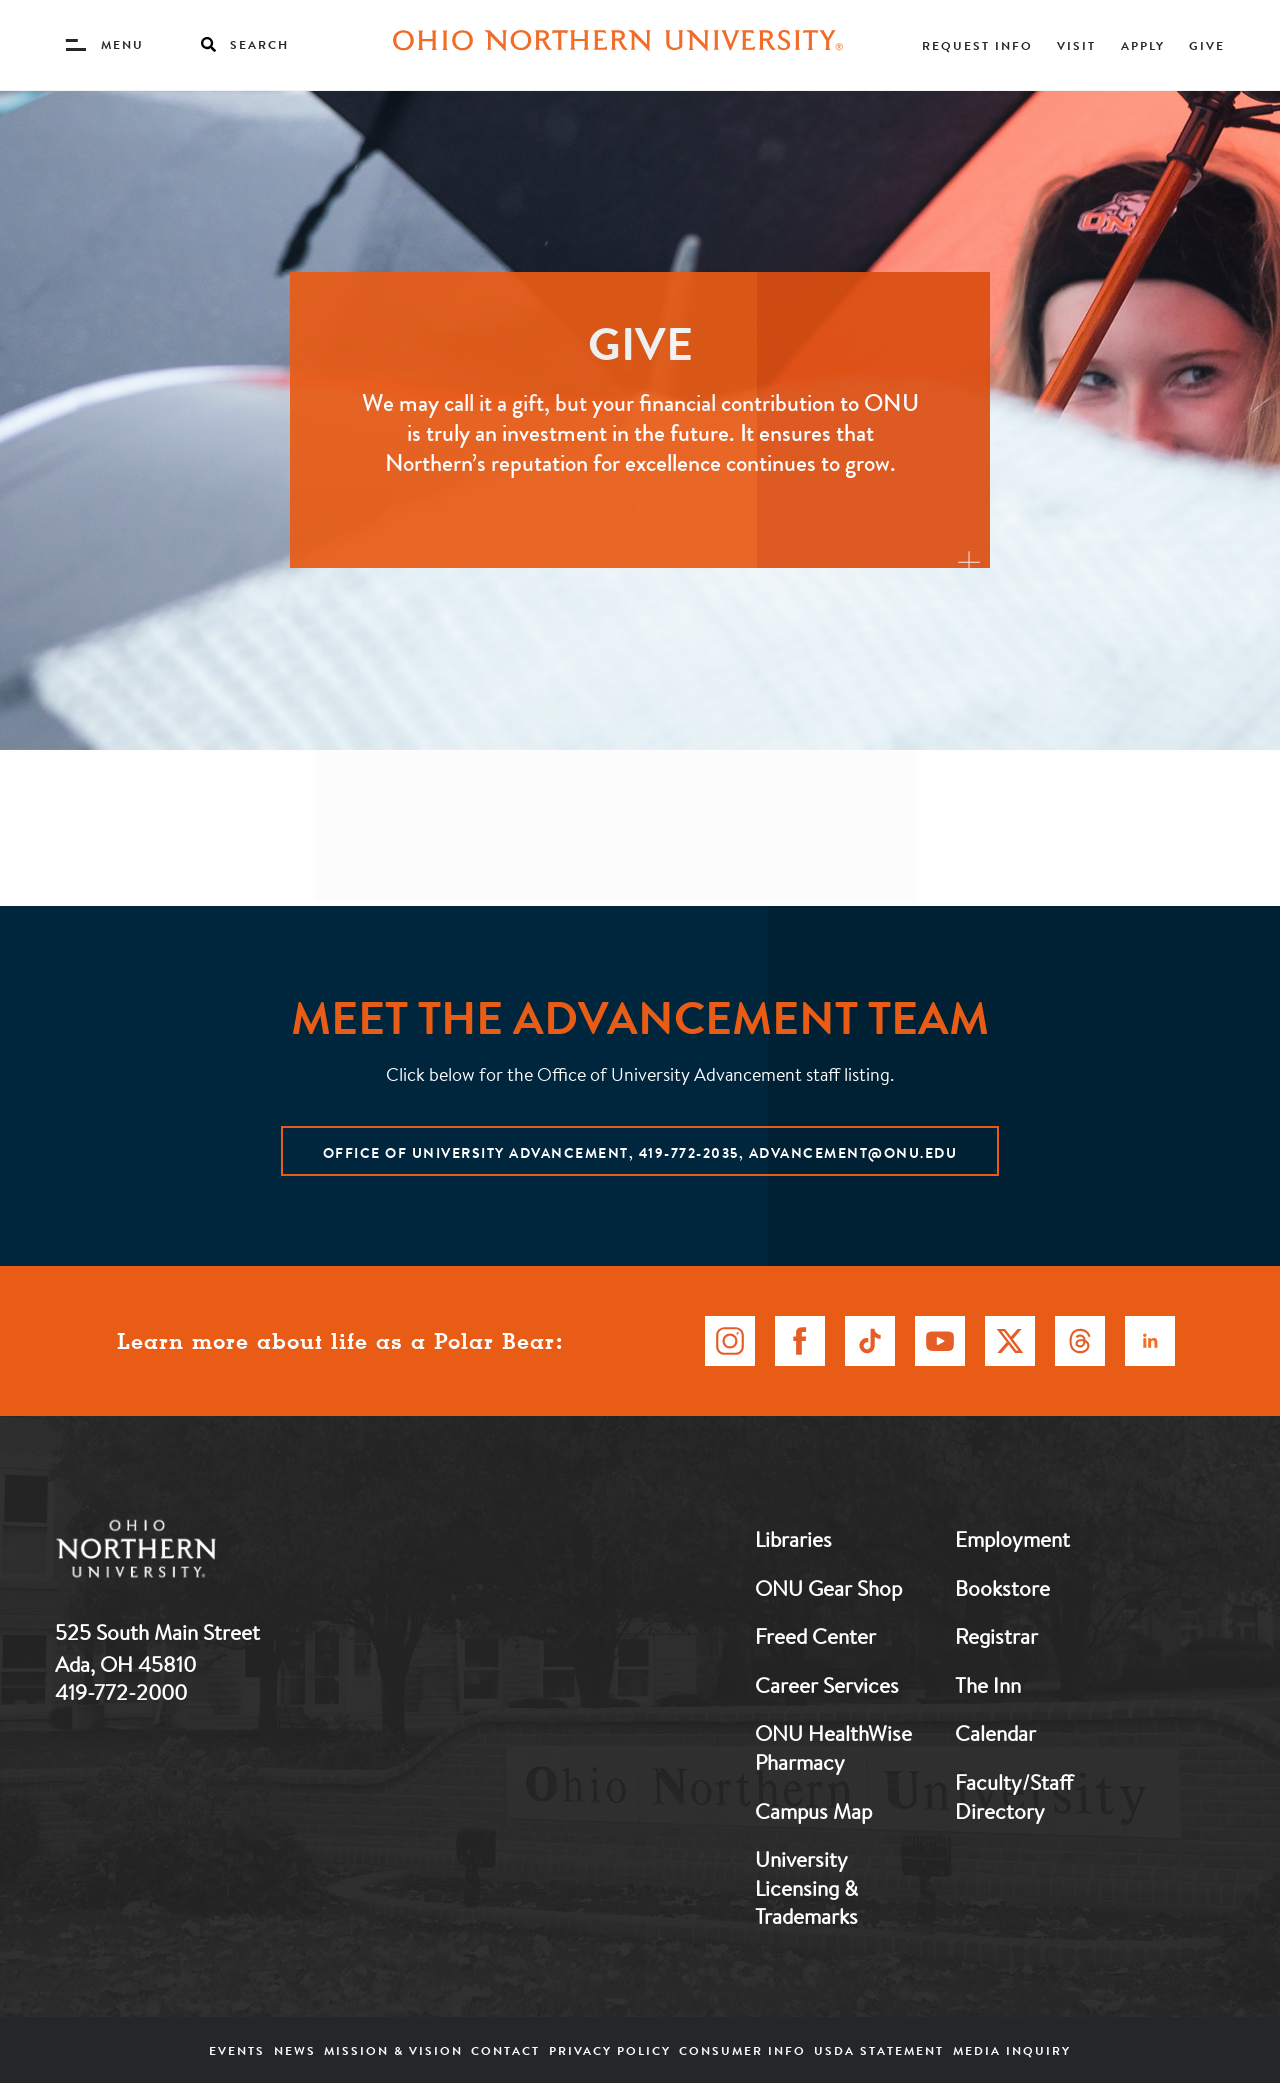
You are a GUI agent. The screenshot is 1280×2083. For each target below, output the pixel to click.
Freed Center (815, 1636)
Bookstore (1002, 1588)
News (295, 2050)
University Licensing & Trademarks (806, 1887)
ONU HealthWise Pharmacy (833, 1747)
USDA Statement (879, 2050)
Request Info (977, 45)
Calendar (995, 1733)
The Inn (988, 1685)
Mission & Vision (393, 2050)
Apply (1143, 45)
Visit (1076, 45)
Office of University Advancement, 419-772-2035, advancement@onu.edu (640, 1153)
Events (237, 2050)
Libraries (793, 1539)
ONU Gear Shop (828, 1588)
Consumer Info (742, 2050)
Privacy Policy (610, 2050)
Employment (1012, 1539)
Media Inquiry (1012, 2050)
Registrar (996, 1636)
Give (1207, 45)
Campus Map (813, 1811)
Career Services (827, 1685)
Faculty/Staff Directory (1014, 1796)
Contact (505, 2050)
